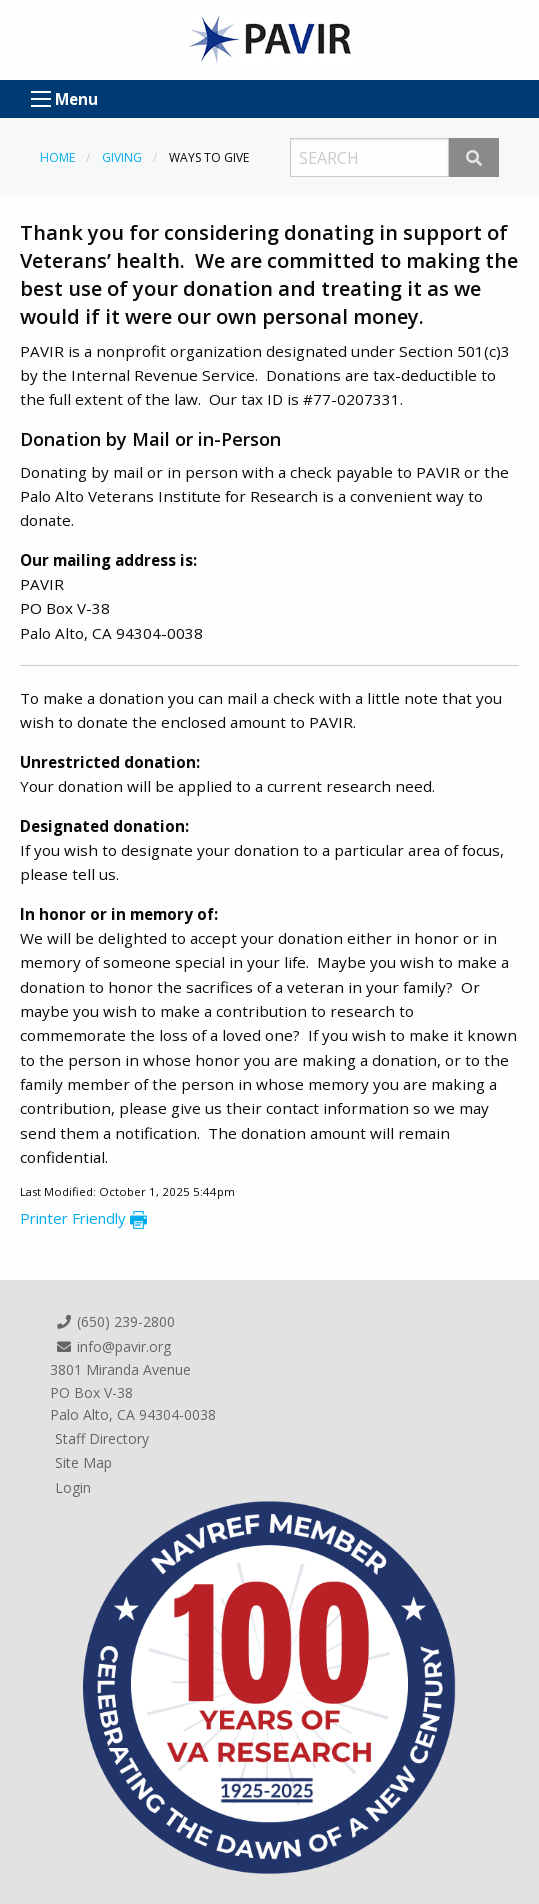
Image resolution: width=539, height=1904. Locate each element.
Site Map (83, 1462)
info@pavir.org (113, 1346)
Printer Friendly (83, 1218)
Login (73, 1487)
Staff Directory (102, 1438)
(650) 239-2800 (115, 1321)
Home (57, 157)
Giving (122, 157)
